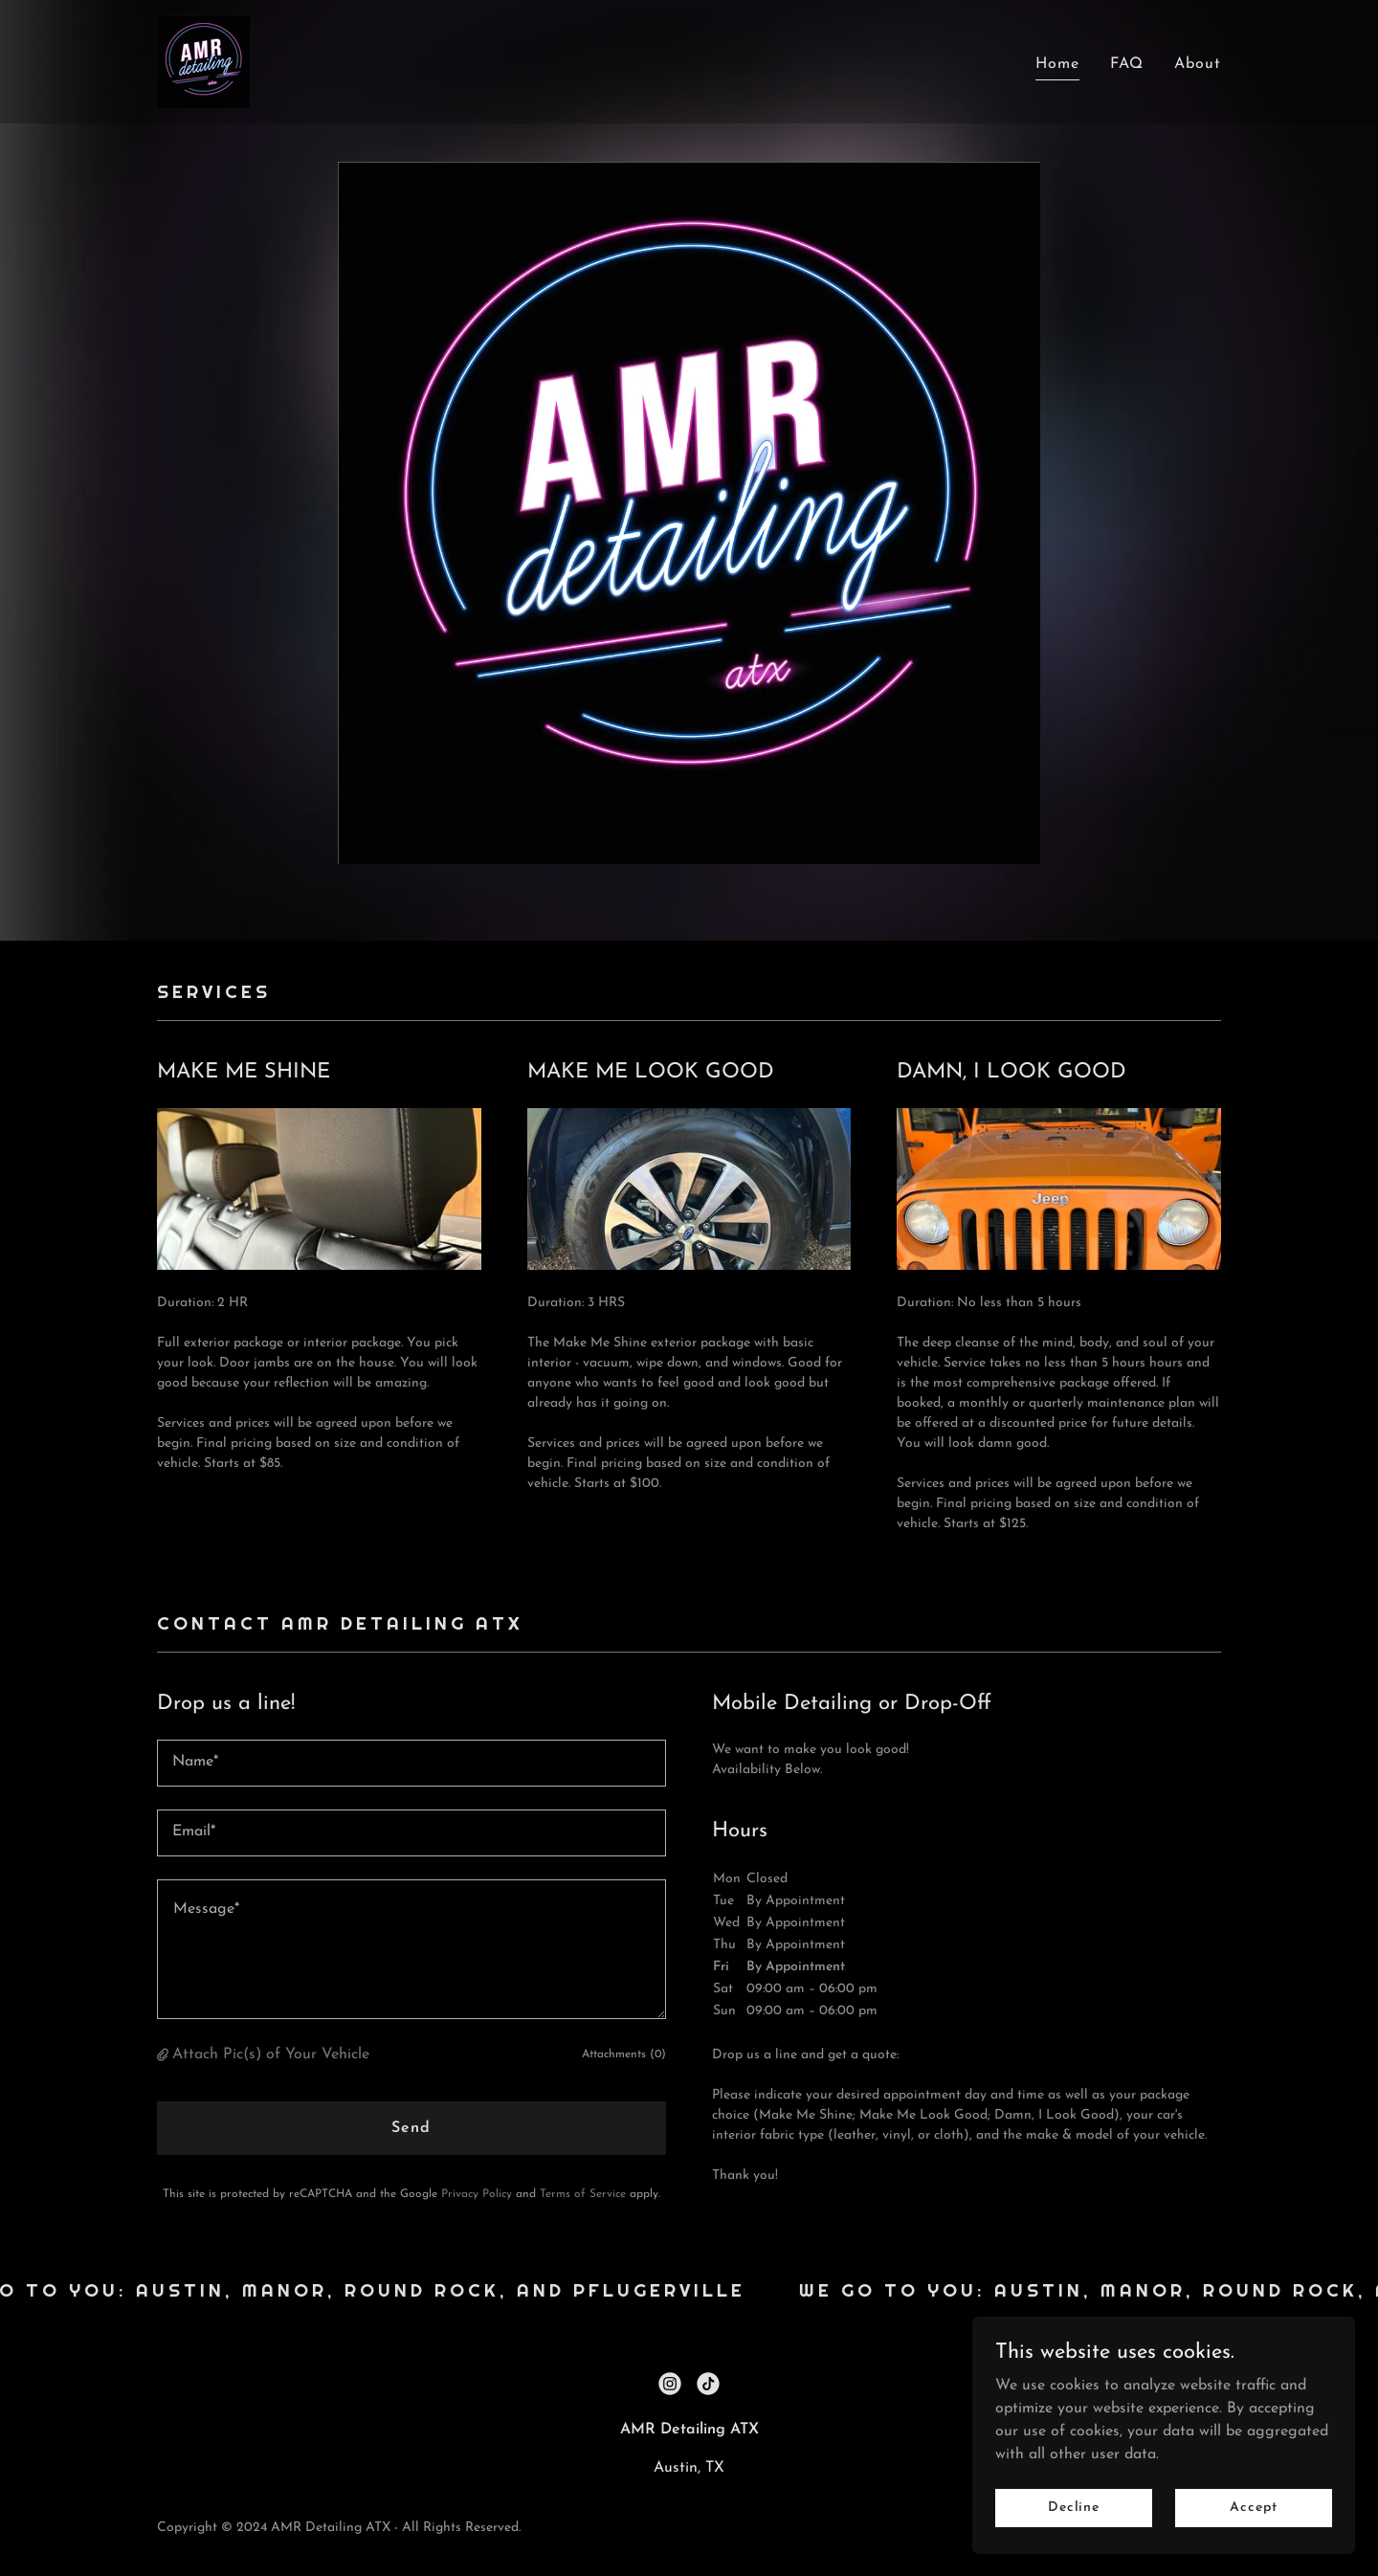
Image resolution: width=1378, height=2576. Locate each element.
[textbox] (411, 1763)
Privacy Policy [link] (476, 2194)
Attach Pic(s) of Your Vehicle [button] (270, 2054)
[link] (203, 61)
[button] (164, 2055)
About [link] (1197, 64)
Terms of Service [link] (583, 2194)
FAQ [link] (1127, 64)
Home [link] (1057, 64)
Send (411, 2128)
